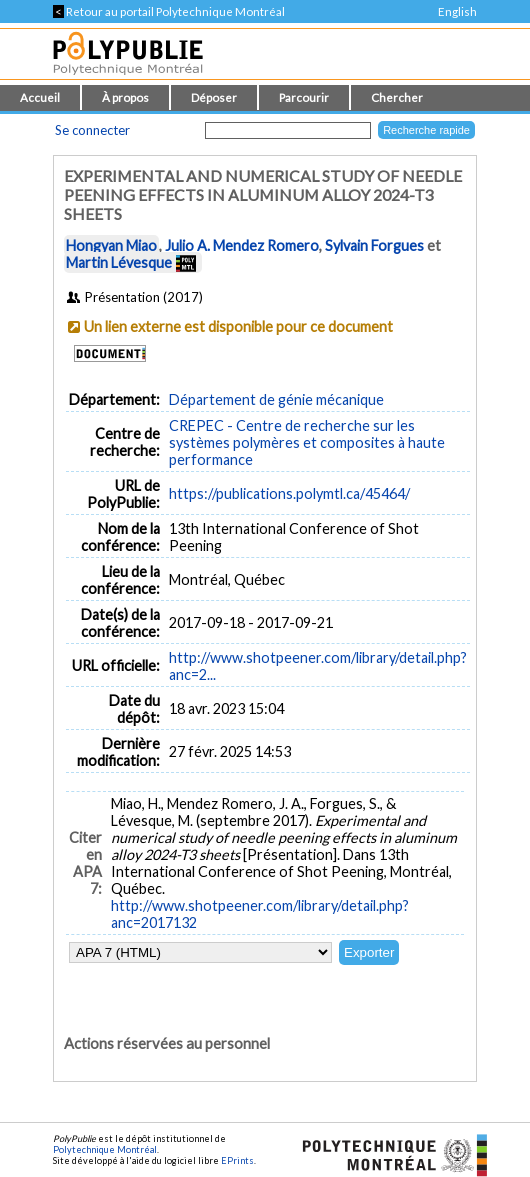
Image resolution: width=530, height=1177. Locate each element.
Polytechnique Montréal (105, 1149)
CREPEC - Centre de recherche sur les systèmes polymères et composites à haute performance (307, 442)
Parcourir (304, 97)
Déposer (214, 97)
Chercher (397, 97)
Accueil (40, 97)
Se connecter (92, 130)
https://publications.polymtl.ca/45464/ (289, 493)
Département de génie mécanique (276, 399)
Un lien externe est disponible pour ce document (238, 326)
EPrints (237, 1160)
